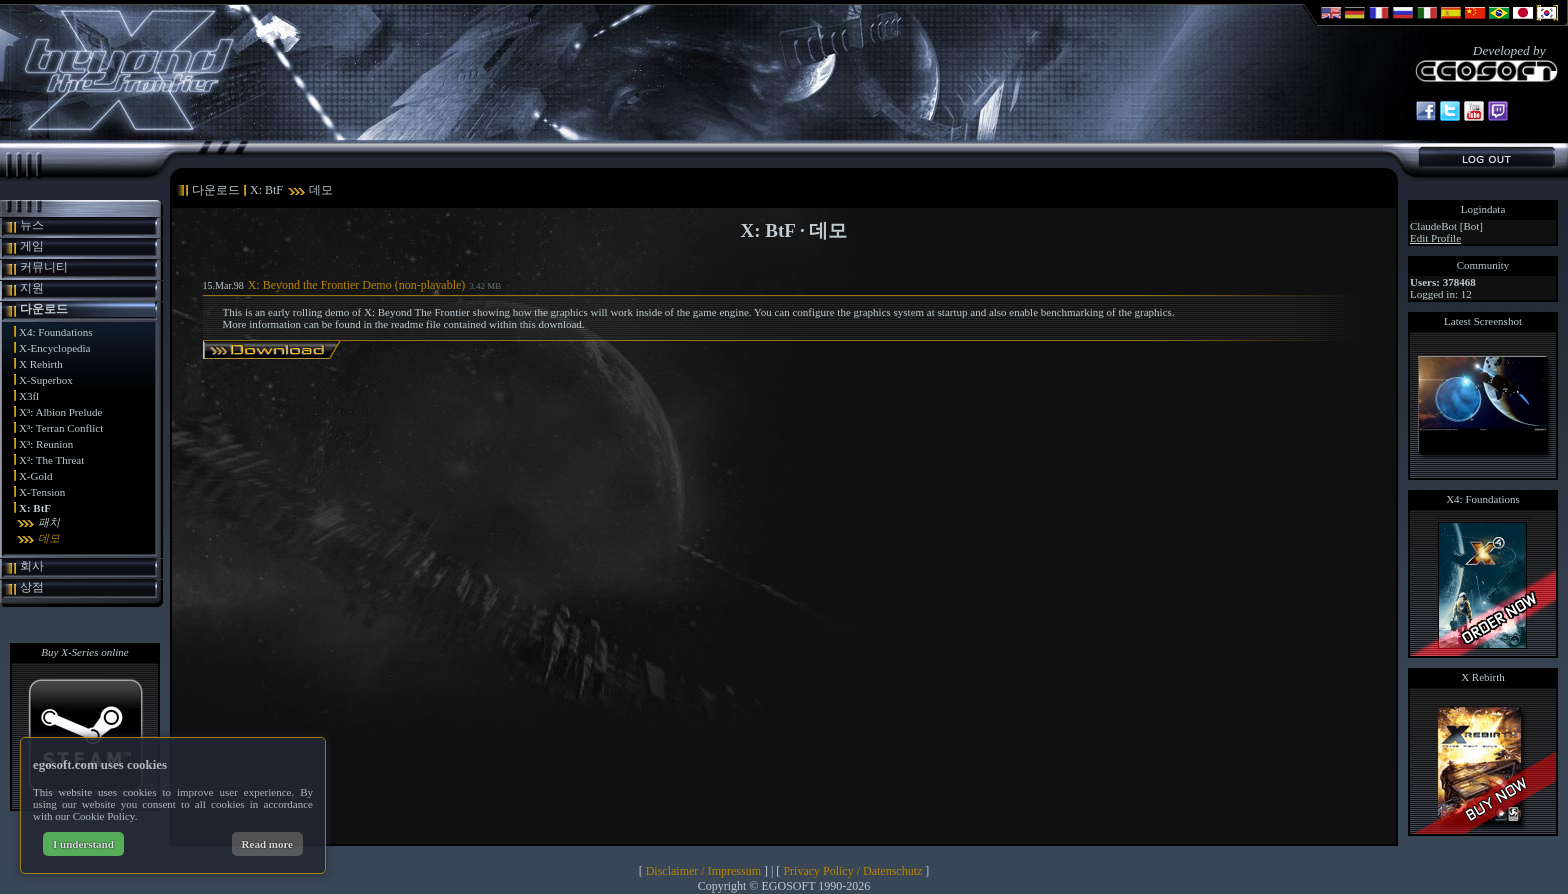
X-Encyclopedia (54, 348)
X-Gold (36, 476)
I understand (83, 844)
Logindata (1483, 209)
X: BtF (35, 508)
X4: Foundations (56, 332)
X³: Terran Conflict (61, 428)
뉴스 (32, 225)
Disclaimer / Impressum (703, 871)
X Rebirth (41, 364)
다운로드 (44, 309)
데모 (49, 538)
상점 (32, 587)
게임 (32, 246)
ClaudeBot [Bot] (1446, 226)
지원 (32, 288)
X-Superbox (46, 380)
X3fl (29, 396)
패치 (49, 522)
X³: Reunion (46, 444)
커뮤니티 (44, 267)
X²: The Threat (51, 460)
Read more (267, 844)
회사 (32, 566)
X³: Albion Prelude (60, 412)
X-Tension (42, 492)
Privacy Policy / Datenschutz (852, 871)
